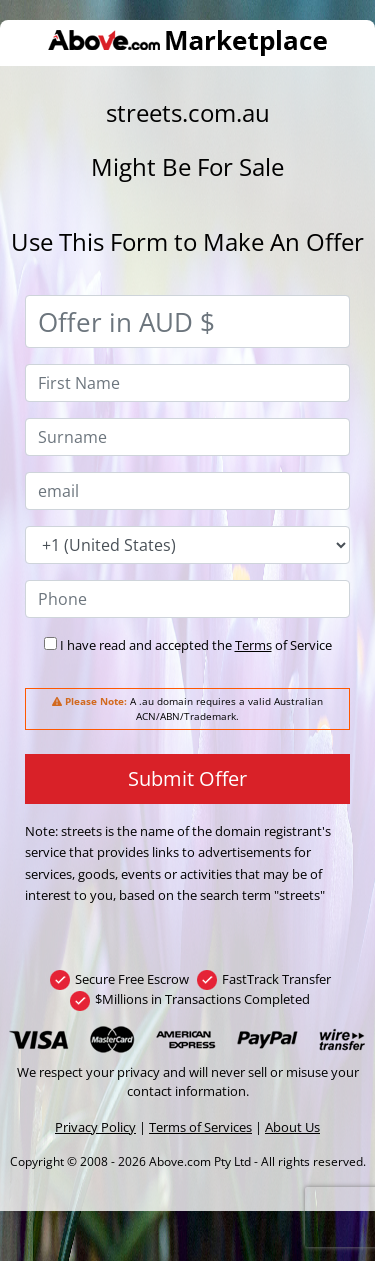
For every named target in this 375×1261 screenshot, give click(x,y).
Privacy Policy (95, 1127)
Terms (253, 645)
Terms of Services (200, 1127)
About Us (292, 1127)
